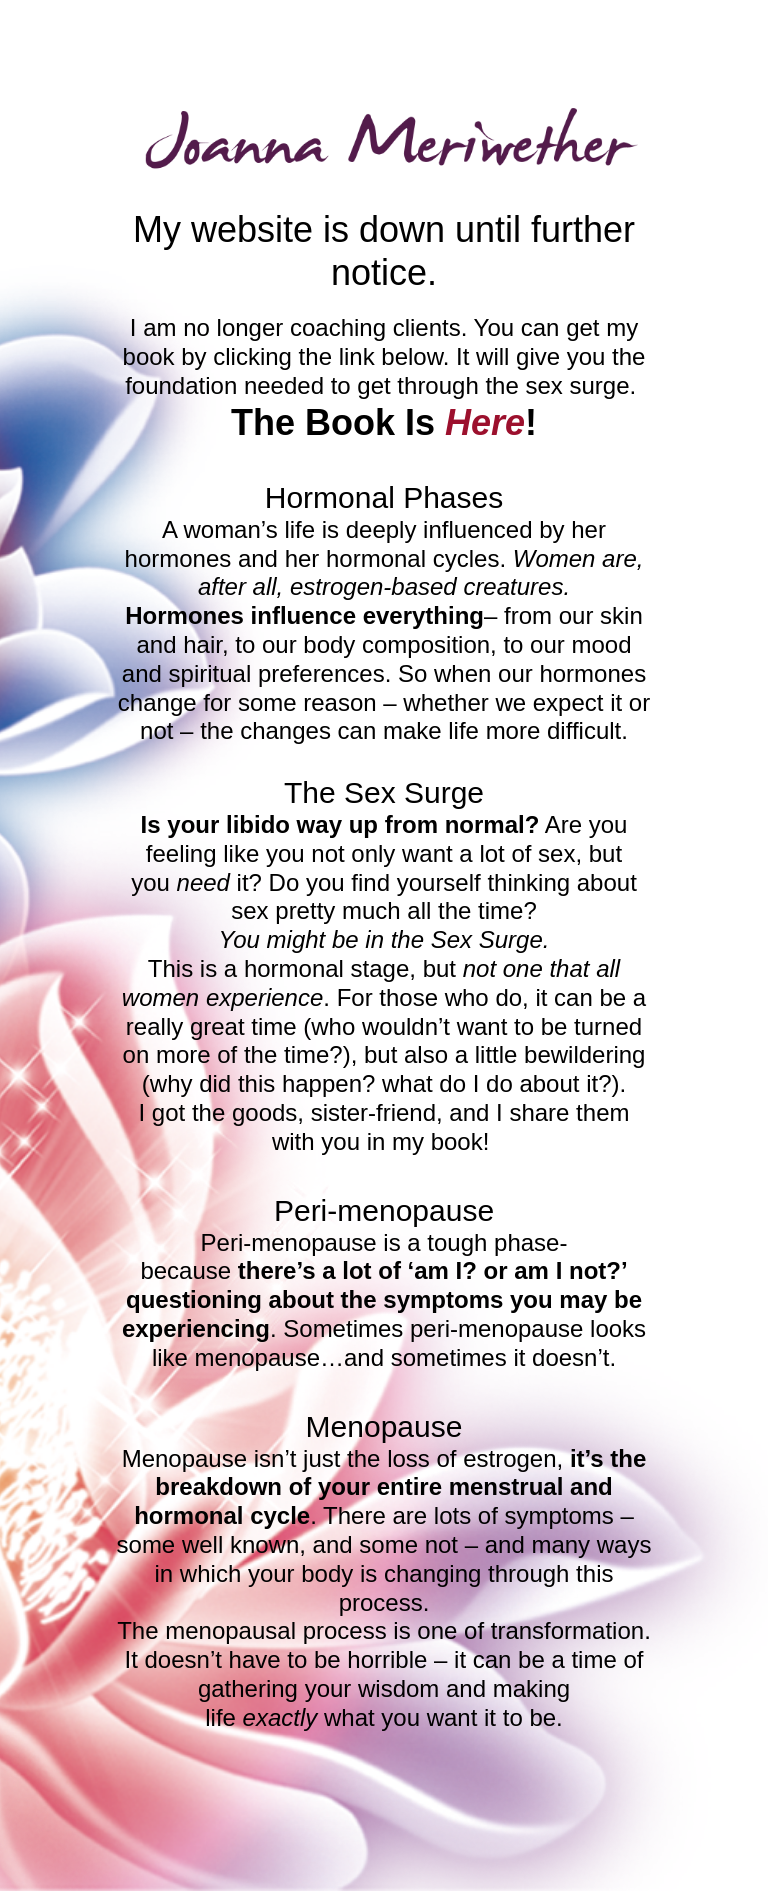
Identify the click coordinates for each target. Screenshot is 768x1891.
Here (485, 422)
